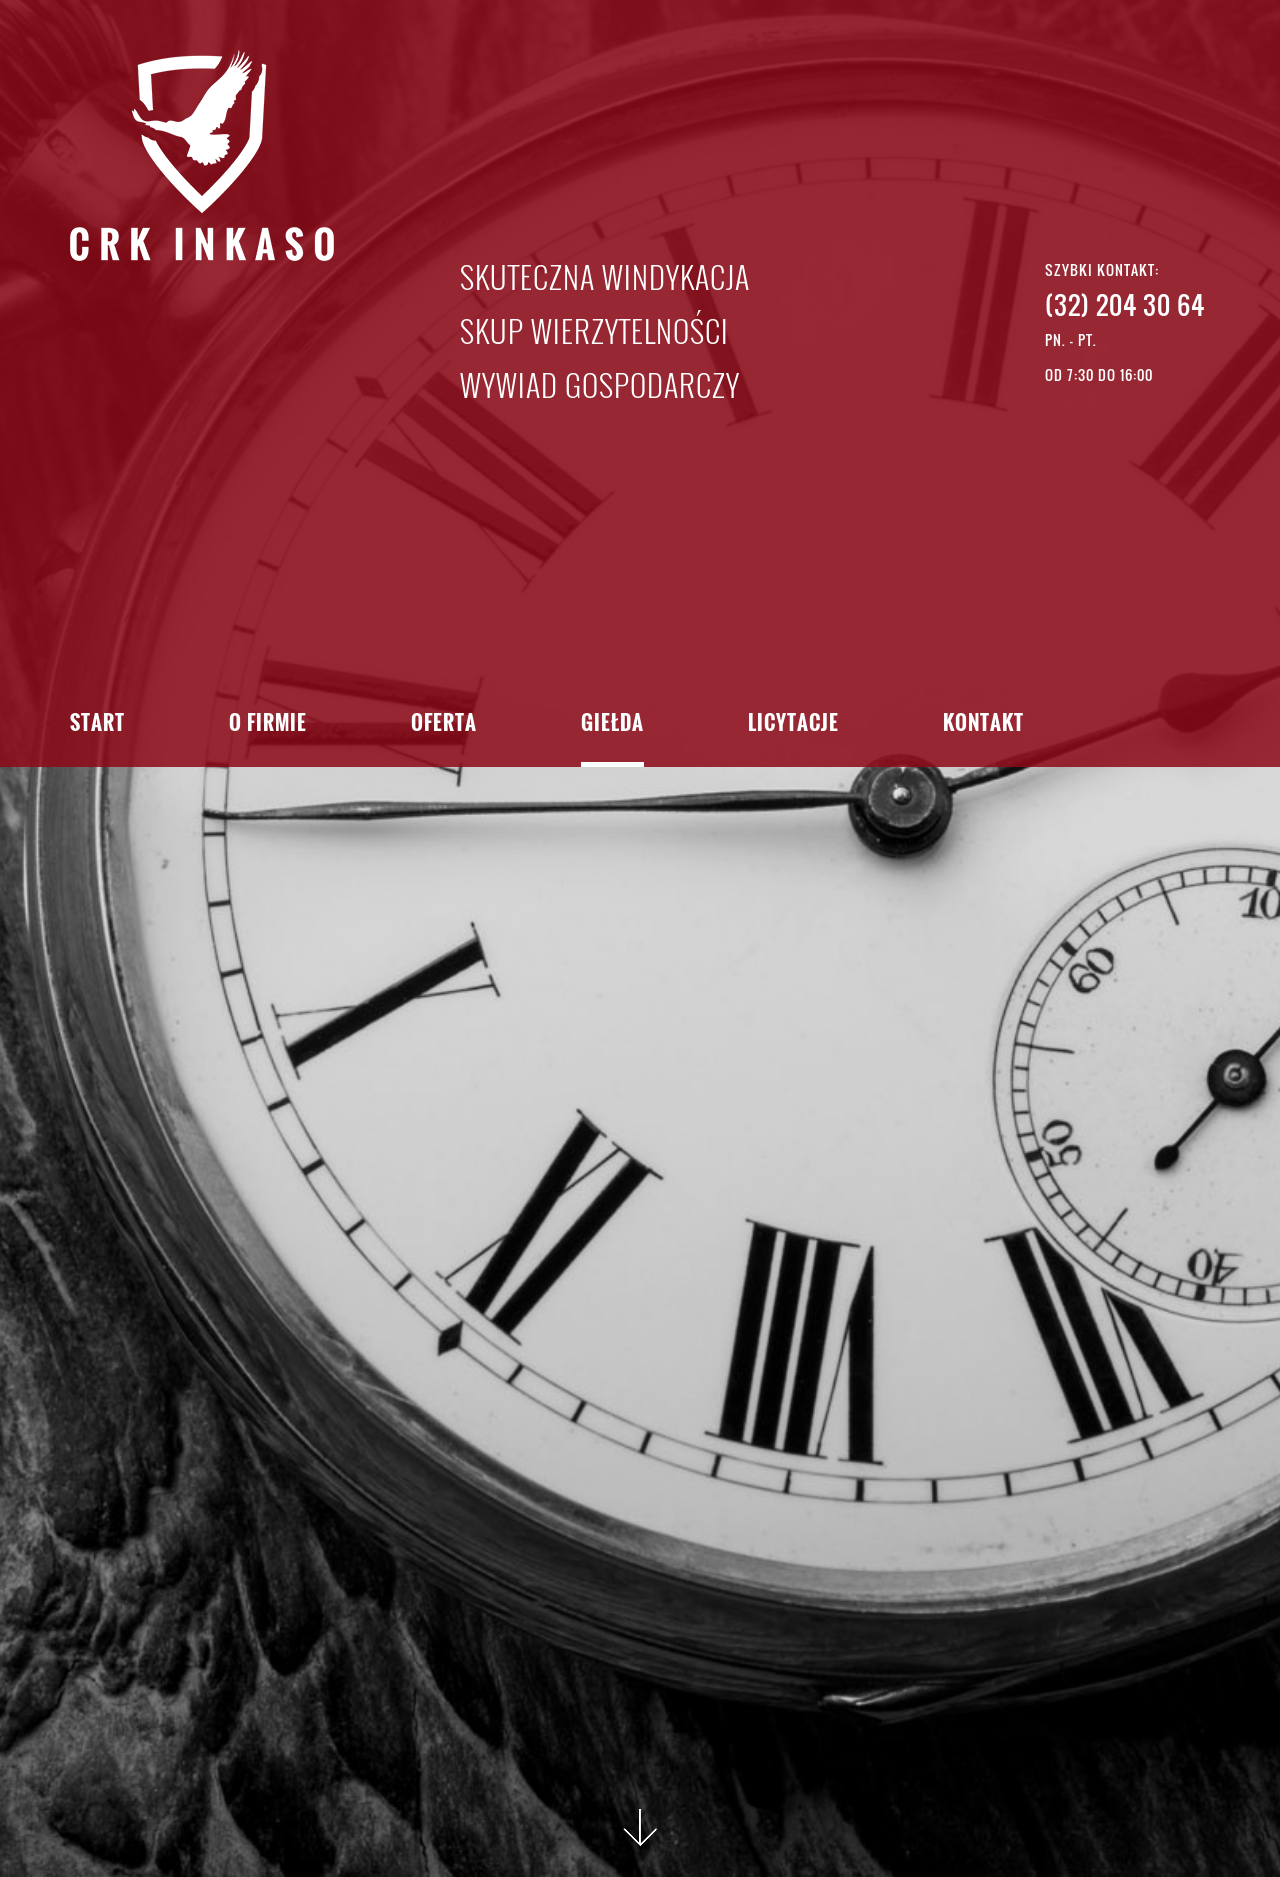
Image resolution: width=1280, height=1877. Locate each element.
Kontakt (983, 724)
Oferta (444, 724)
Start (97, 724)
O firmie (268, 724)
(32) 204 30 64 (1125, 304)
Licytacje (793, 724)
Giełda (612, 724)
